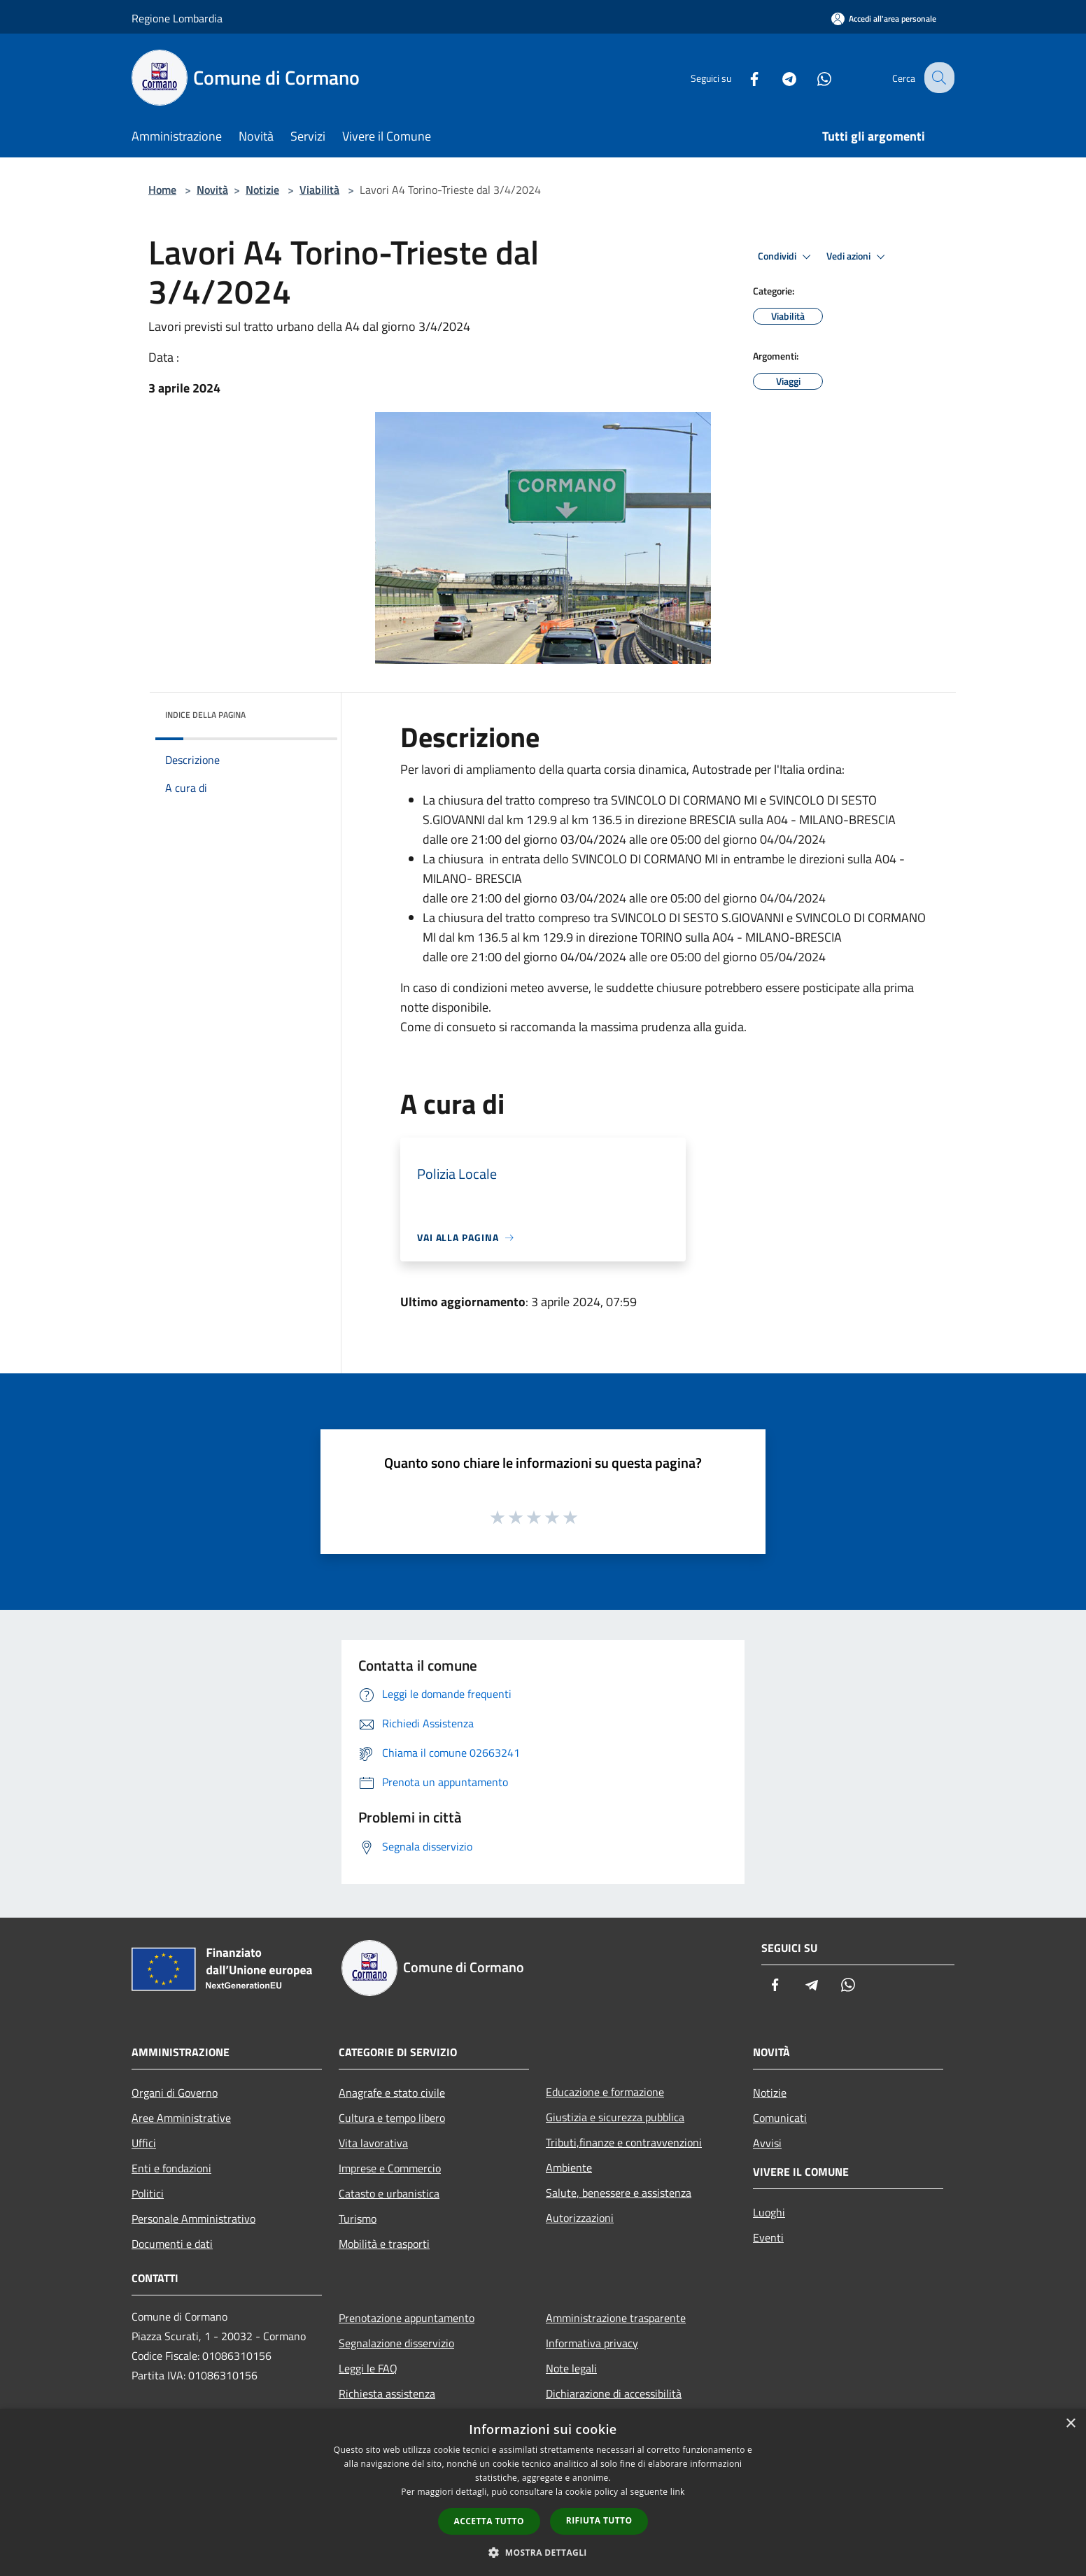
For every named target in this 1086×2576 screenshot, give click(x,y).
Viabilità (319, 189)
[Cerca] (937, 77)
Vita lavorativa (373, 2143)
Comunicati (780, 2117)
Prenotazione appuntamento (406, 2317)
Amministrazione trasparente (616, 2317)
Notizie (262, 189)
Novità (212, 189)
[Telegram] (778, 77)
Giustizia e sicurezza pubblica (615, 2117)
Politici (148, 2193)
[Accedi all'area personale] (883, 18)
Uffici (144, 2143)
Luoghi (769, 2212)
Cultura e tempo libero (392, 2117)
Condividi (786, 256)
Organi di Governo (175, 2092)
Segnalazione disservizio (396, 2343)
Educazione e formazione (605, 2091)
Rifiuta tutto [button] (599, 2520)
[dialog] (543, 2492)
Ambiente (569, 2167)
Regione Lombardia (177, 18)
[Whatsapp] (813, 77)
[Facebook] (743, 77)
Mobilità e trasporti (384, 2243)
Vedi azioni (857, 256)
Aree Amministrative (181, 2117)
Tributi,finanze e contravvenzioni (624, 2142)
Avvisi (767, 2143)
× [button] (1070, 2424)
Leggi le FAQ (368, 2368)
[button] (543, 2552)
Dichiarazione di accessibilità (614, 2393)
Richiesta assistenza (387, 2393)
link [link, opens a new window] (677, 2492)
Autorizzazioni (580, 2217)
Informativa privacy (592, 2343)
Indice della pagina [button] (205, 714)
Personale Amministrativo (193, 2218)
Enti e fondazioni (171, 2168)
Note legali (571, 2368)
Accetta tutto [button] (489, 2521)
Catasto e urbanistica (389, 2193)
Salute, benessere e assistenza (618, 2192)
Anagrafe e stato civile (392, 2092)
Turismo (357, 2218)
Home (162, 189)
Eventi (768, 2237)
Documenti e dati (172, 2243)
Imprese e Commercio (390, 2168)
